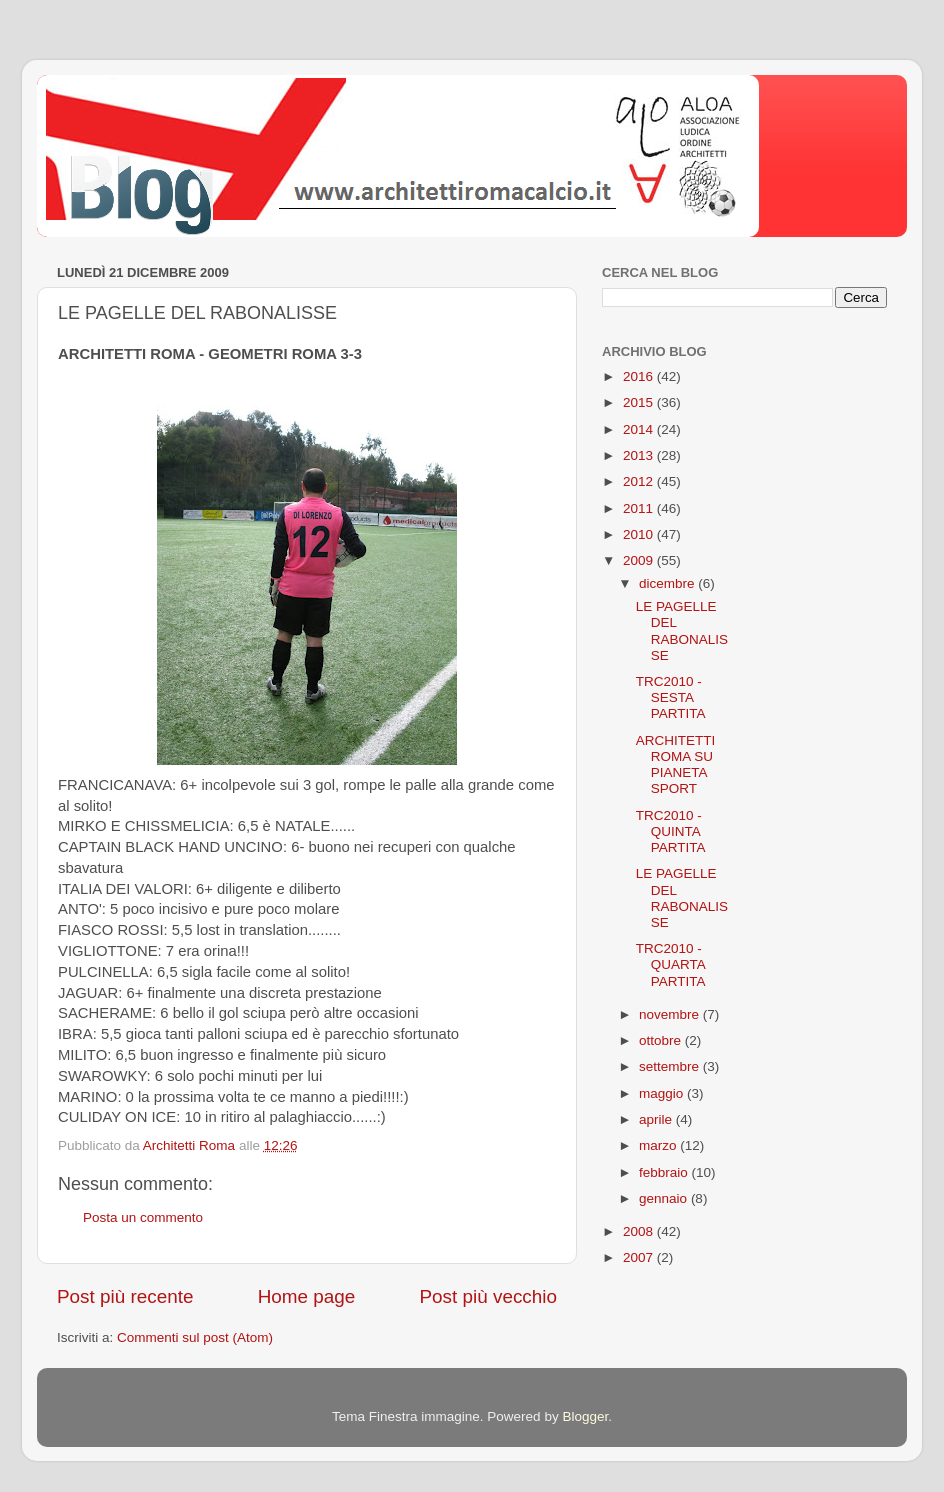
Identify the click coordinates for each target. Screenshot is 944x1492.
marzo (659, 1145)
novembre (671, 1014)
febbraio (665, 1172)
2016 (640, 376)
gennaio (665, 1198)
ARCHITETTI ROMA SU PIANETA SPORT (676, 765)
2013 (640, 455)
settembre (671, 1066)
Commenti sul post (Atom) (195, 1337)
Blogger (585, 1416)
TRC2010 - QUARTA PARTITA (671, 964)
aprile (657, 1119)
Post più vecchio (488, 1296)
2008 (640, 1231)
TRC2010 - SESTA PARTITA (671, 697)
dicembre (668, 583)
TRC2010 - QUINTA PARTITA (671, 831)
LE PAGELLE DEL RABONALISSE (682, 631)
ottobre (662, 1040)
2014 (640, 429)
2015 (640, 402)
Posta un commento (143, 1217)
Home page (307, 1296)
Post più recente (125, 1296)
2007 (640, 1257)
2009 (640, 560)
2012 (640, 481)
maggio (663, 1093)
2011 (640, 508)
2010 (640, 534)
